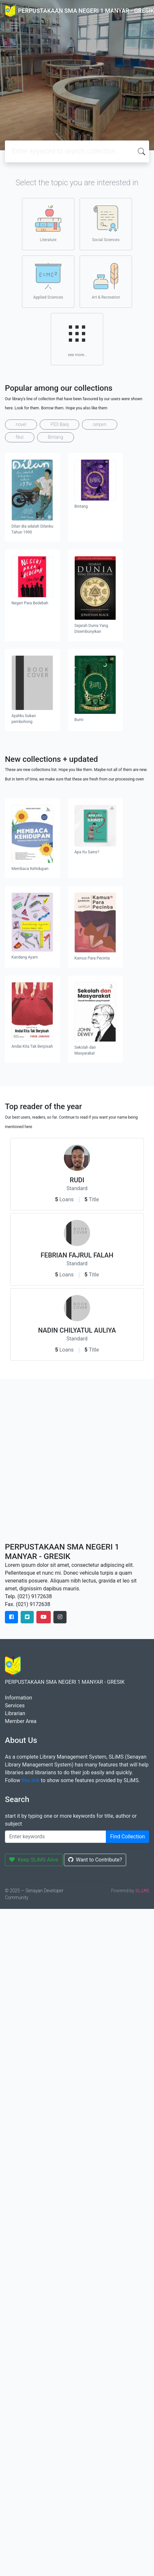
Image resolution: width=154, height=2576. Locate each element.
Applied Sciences (48, 281)
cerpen (99, 424)
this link (31, 1780)
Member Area (20, 1721)
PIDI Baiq (59, 424)
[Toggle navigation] (14, 25)
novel (21, 424)
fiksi (20, 437)
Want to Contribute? (95, 1860)
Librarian (15, 1713)
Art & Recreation (106, 281)
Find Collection (127, 1836)
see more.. (77, 338)
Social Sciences (106, 223)
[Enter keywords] (55, 1836)
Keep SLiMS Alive (33, 1860)
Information (18, 1698)
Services (15, 1705)
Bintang (55, 437)
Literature (48, 223)
